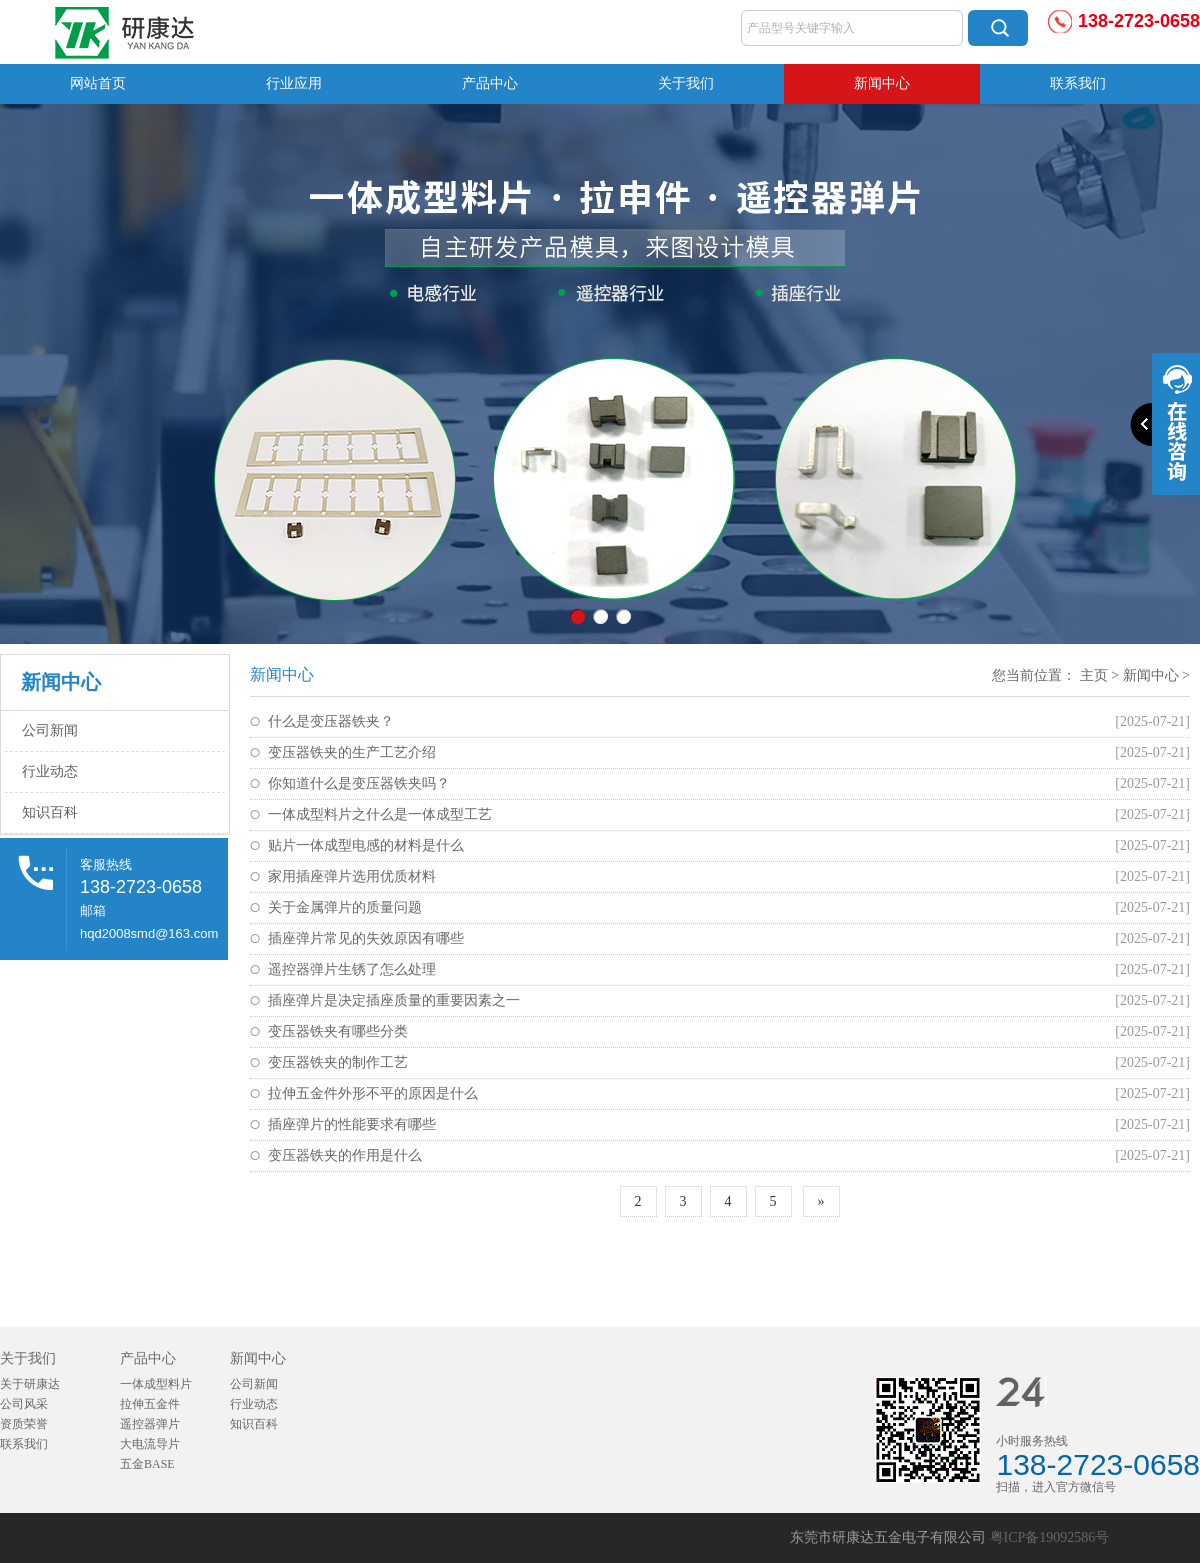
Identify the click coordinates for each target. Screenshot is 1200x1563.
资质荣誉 (24, 1424)
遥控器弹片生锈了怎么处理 (352, 969)
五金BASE (147, 1464)
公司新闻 (50, 730)
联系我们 (1078, 83)
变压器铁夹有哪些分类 (338, 1031)
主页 (1094, 675)
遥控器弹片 (150, 1424)
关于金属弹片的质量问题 (345, 907)
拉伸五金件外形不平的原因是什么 (373, 1093)
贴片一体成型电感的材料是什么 (366, 845)
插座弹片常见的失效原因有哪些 (366, 938)
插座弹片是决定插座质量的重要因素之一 (394, 1000)
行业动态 (50, 771)
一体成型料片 (156, 1384)
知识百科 (50, 812)
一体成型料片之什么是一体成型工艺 (380, 814)
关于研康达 (30, 1384)
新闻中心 (882, 83)
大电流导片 (150, 1444)
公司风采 (24, 1404)
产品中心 (490, 83)
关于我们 (686, 83)
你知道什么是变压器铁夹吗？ (359, 783)
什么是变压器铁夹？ (331, 721)
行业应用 (294, 83)
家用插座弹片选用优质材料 (352, 876)
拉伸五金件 (150, 1404)
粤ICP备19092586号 (1050, 1537)
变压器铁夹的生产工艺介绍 (352, 752)
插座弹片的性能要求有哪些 (352, 1124)
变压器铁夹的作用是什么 (345, 1155)
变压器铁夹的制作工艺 (338, 1062)
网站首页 (98, 83)
